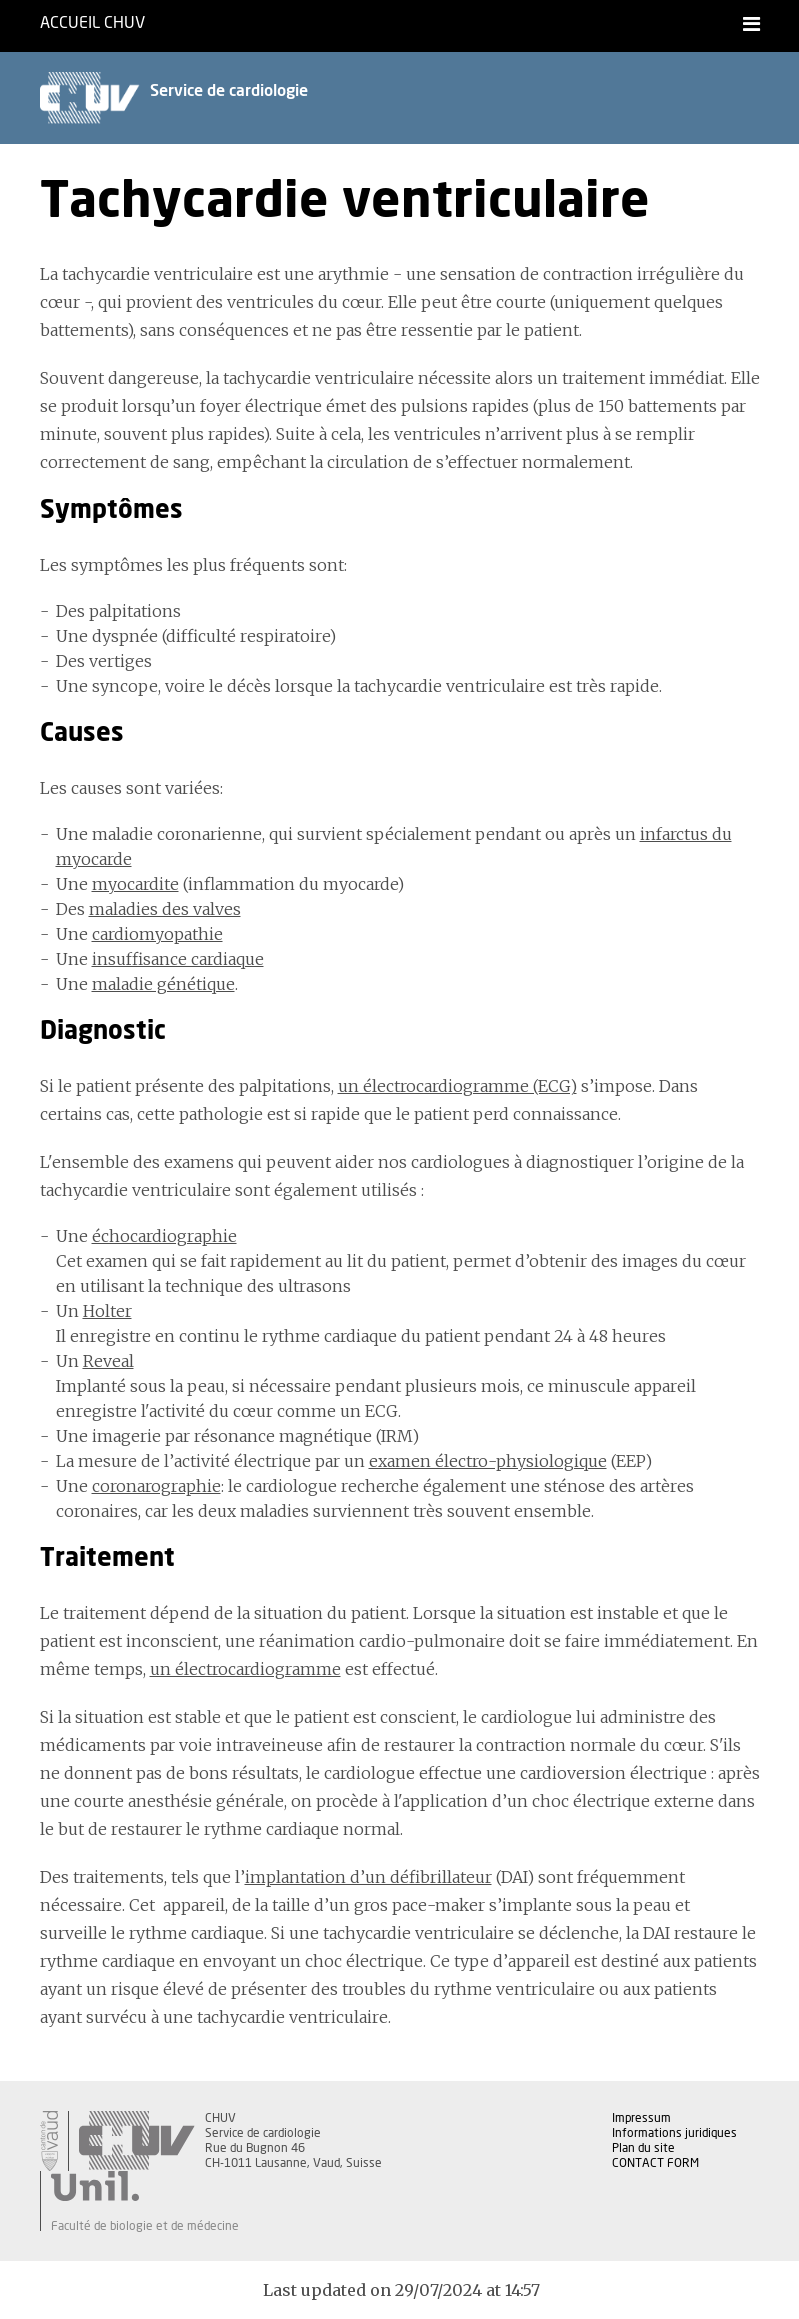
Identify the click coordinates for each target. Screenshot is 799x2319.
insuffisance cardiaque (178, 959)
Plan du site (643, 2148)
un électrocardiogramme (245, 1669)
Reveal (108, 1361)
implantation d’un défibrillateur (368, 1877)
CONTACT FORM (655, 2163)
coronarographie (156, 1486)
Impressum (641, 2118)
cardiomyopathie (157, 934)
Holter (107, 1311)
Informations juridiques (674, 2133)
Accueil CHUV (92, 23)
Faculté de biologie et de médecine (145, 2226)
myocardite (135, 884)
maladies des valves (165, 909)
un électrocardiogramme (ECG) (457, 1086)
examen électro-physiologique (488, 1461)
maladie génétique (163, 984)
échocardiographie (164, 1236)
